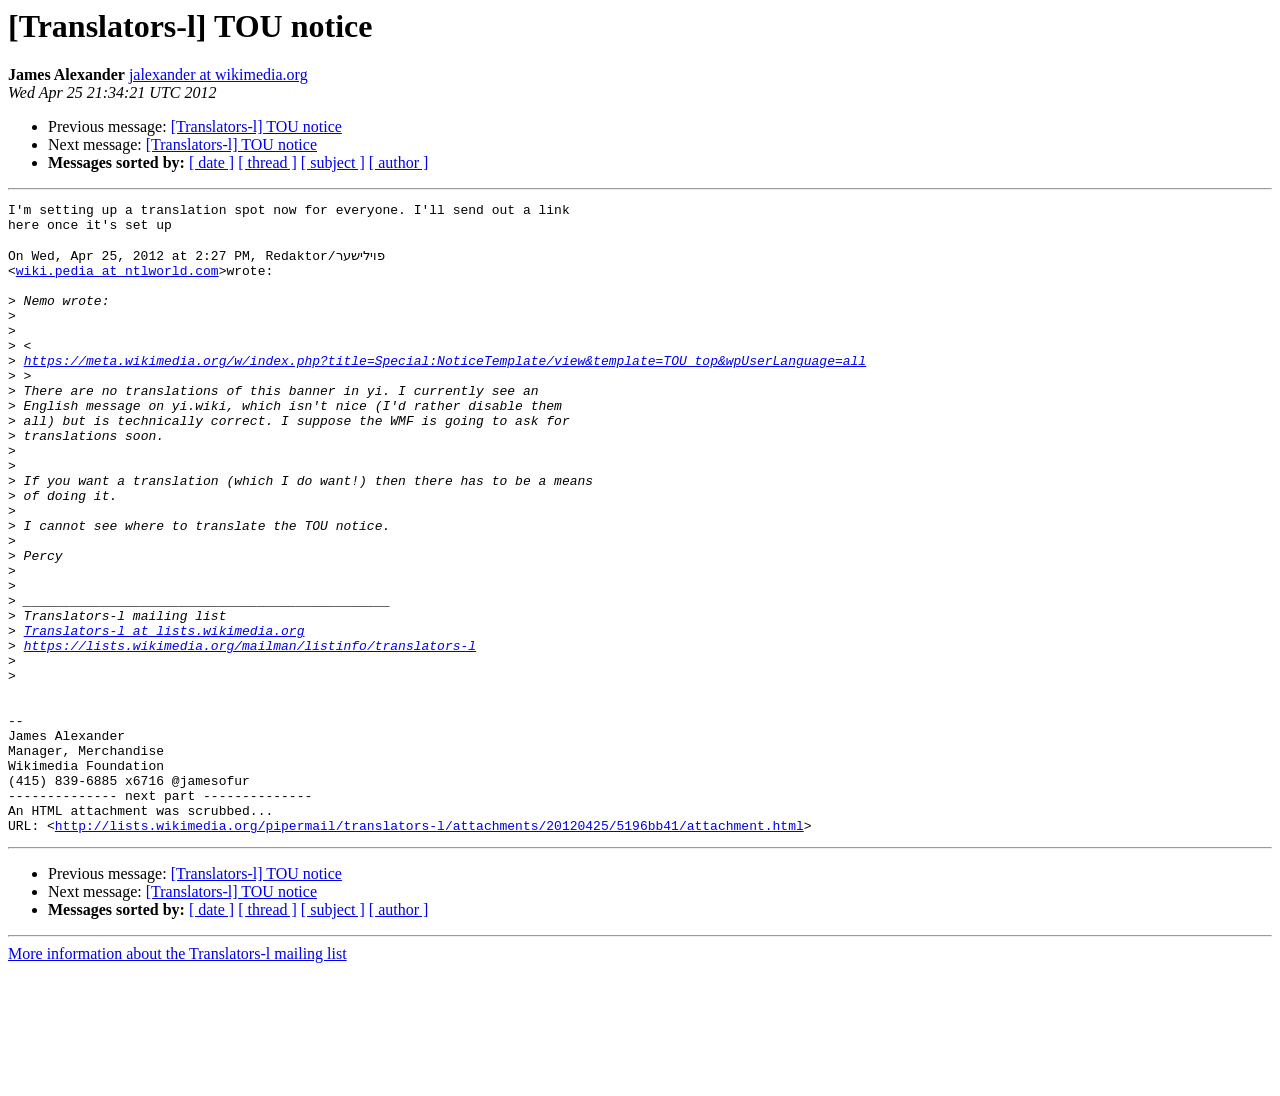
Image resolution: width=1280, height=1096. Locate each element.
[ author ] (399, 162)
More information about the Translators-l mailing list (177, 1078)
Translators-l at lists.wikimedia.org (164, 716)
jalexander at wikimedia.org (218, 74)
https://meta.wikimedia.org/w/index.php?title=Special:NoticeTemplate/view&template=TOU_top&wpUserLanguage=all (445, 392)
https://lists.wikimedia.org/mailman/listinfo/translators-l (250, 734)
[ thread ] (267, 162)
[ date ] (211, 162)
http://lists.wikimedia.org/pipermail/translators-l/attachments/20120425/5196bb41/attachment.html (429, 950)
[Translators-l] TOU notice (256, 126)
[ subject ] (333, 162)
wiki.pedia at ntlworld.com (117, 284)
